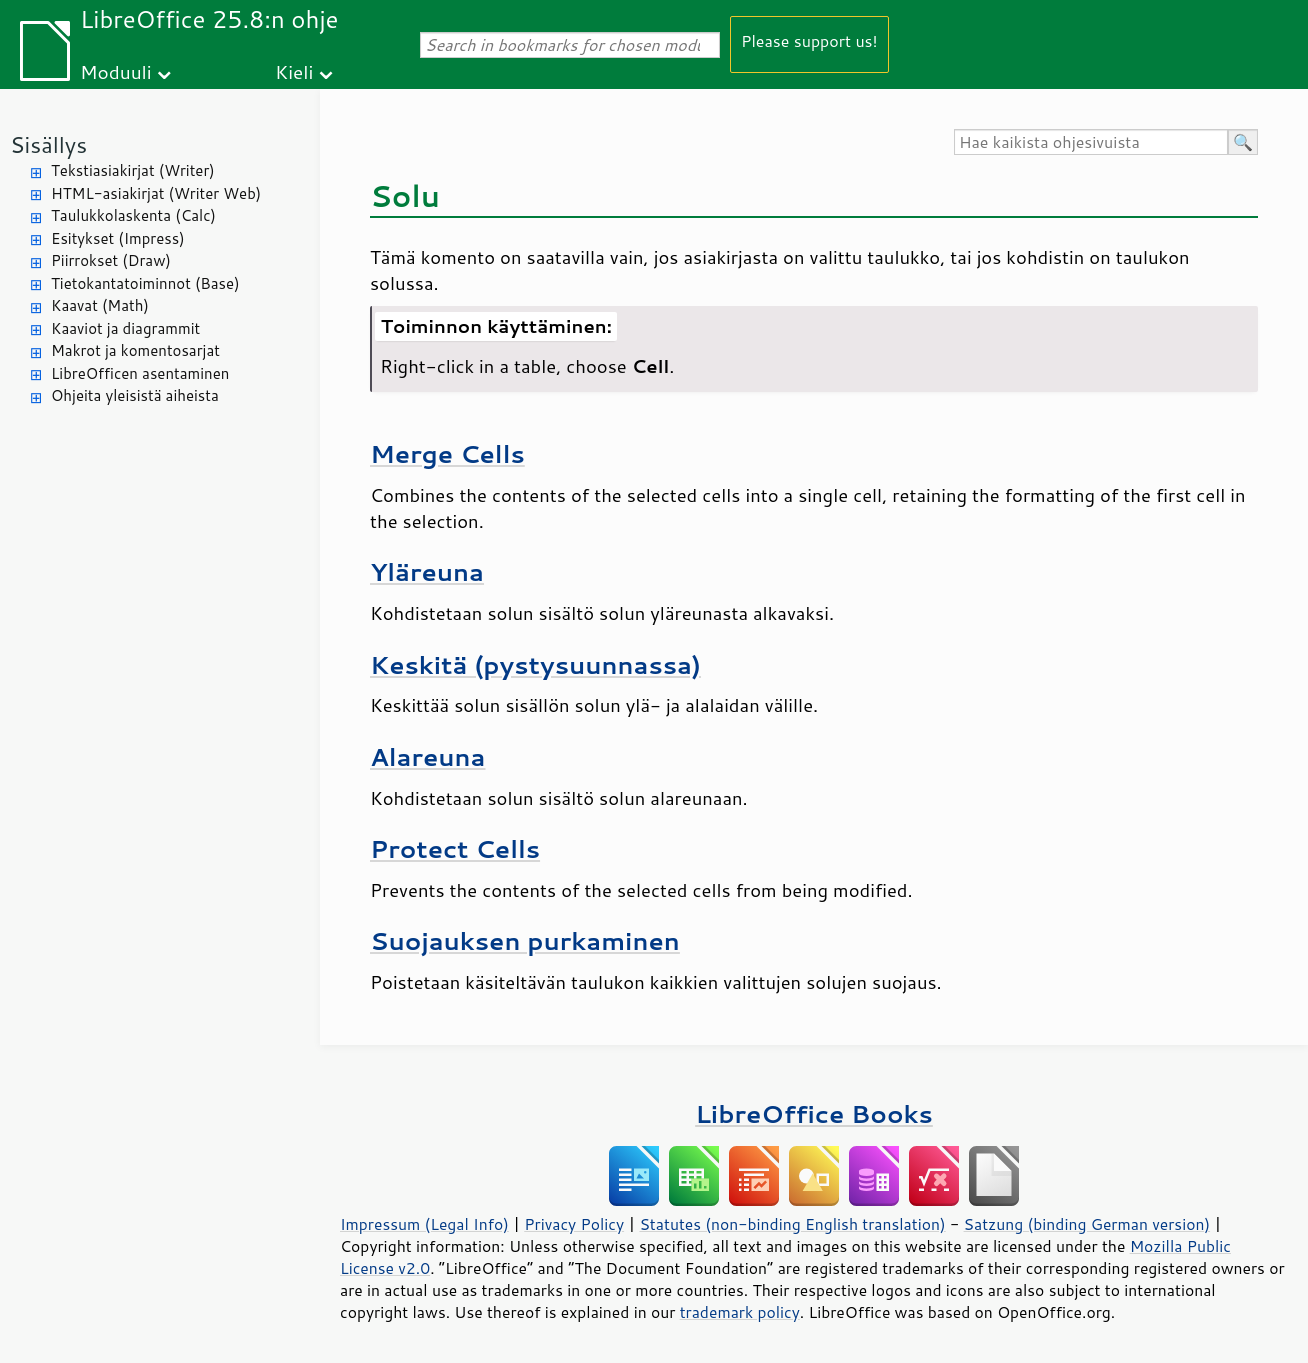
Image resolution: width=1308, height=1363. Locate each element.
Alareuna (428, 756)
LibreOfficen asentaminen (140, 373)
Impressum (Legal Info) (424, 1224)
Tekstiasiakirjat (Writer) (133, 170)
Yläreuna (427, 571)
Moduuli (116, 71)
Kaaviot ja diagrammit (125, 328)
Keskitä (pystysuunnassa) (535, 664)
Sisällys (48, 144)
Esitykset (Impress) (118, 238)
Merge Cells (447, 453)
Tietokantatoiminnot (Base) (145, 283)
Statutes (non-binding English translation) (792, 1224)
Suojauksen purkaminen (525, 940)
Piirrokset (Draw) (111, 260)
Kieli (294, 71)
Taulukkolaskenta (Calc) (133, 215)
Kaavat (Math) (100, 305)
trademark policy (740, 1312)
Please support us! (809, 40)
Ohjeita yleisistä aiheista (135, 395)
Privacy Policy (574, 1224)
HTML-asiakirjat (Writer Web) (156, 193)
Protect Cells (455, 848)
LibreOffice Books (814, 1113)
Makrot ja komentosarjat (135, 350)
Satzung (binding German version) (1087, 1224)
